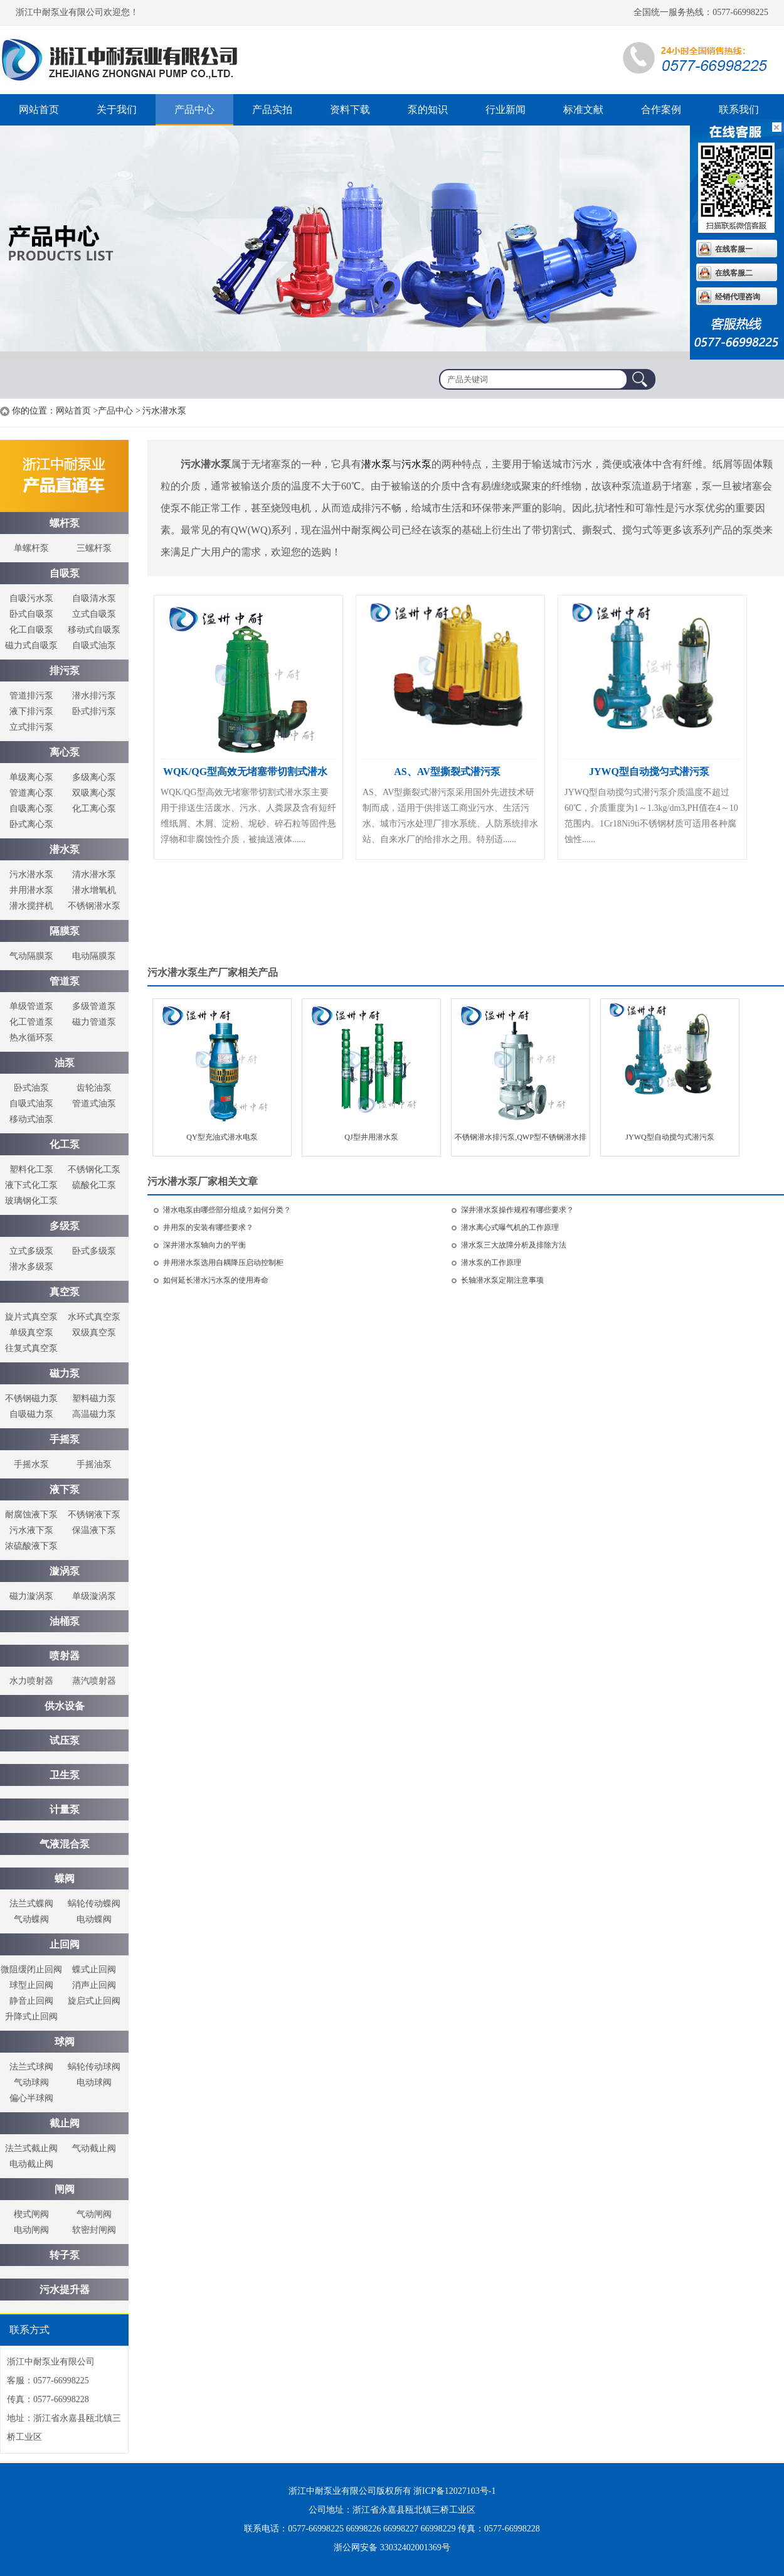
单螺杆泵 (31, 548)
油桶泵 (65, 1621)
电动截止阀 (31, 2164)
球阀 (65, 2041)
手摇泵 (65, 1439)
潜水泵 (65, 849)
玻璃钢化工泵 (31, 1200)
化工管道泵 (31, 1022)
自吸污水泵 (31, 598)
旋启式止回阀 (94, 2001)
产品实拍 (272, 109)
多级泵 (65, 1226)
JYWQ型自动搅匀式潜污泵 (649, 771)
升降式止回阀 (31, 2016)
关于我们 (117, 109)
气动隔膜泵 (31, 956)
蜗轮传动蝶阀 (94, 1903)
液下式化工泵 (31, 1185)
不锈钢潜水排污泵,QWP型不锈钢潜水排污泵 (520, 1141)
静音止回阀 (31, 2001)
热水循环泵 (31, 1037)
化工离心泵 (94, 808)
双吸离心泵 (94, 793)
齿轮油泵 (94, 1088)
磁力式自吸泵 (31, 645)
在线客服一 (734, 249)
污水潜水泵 (31, 874)
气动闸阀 (94, 2214)
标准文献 (583, 109)
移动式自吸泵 (94, 629)
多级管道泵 (94, 1006)
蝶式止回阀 (94, 1969)
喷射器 (65, 1655)
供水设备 (65, 1706)
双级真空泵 (94, 1332)
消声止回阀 (94, 1985)
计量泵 (65, 1809)
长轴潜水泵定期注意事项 (502, 1280)
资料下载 (350, 109)
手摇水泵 (31, 1464)
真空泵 (65, 1291)
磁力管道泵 (94, 1022)
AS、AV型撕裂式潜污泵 (447, 771)
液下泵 (65, 1489)
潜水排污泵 (94, 695)
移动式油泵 (31, 1119)
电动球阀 (94, 2082)
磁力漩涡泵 (31, 1596)
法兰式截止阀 (31, 2148)
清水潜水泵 (94, 874)
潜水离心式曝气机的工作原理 (510, 1227)
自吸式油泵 (94, 645)
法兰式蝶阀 (31, 1903)
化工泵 (65, 1144)
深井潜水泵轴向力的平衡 (204, 1245)
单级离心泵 (31, 777)
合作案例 (661, 109)
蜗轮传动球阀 (94, 2066)
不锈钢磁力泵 (31, 1398)
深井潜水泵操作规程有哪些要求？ (517, 1209)
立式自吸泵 (94, 614)
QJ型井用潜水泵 (371, 1137)
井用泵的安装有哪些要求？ (208, 1227)
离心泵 (65, 752)
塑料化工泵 (31, 1169)
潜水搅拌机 (31, 906)
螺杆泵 (125, 60)
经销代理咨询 (737, 296)
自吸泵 (65, 573)
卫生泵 (65, 1775)
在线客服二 (734, 273)
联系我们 (739, 109)
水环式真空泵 (94, 1317)
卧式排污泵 (94, 711)
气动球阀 (31, 2082)
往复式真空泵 (31, 1348)
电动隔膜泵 (94, 956)
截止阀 (65, 2123)
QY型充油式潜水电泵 (221, 1137)
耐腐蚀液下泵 (31, 1514)
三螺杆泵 (94, 548)
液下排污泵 (31, 711)
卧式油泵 (31, 1088)
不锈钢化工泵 (94, 1169)
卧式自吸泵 (31, 614)
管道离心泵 (31, 793)
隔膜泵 (65, 931)
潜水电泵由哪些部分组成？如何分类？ (227, 1209)
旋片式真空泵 (31, 1317)
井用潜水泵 (31, 890)
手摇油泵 (94, 1464)
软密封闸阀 (94, 2230)
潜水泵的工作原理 (491, 1262)
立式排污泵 (31, 727)
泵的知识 (428, 109)
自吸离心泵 (31, 808)
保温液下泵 (94, 1530)
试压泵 (65, 1740)
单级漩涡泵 (94, 1596)
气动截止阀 (94, 2148)
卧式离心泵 (31, 824)
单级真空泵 (31, 1332)
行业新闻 (505, 109)
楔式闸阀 (31, 2214)
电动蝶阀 (94, 1919)
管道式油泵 (94, 1103)
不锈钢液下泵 (94, 1514)
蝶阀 (65, 1878)
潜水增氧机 (94, 890)
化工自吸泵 (31, 629)
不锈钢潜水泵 (94, 906)
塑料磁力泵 (94, 1398)
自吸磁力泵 (31, 1414)
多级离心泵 (94, 777)
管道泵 (65, 981)
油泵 (65, 1062)
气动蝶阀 (31, 1919)
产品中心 (194, 109)
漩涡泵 (65, 1571)
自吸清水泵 (94, 598)
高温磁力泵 (94, 1414)
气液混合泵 (65, 1844)
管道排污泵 (31, 695)
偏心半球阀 (31, 2098)
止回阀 (65, 1944)
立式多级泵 (31, 1251)
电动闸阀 (31, 2230)
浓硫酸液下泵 (31, 1546)
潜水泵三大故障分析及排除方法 (513, 1245)
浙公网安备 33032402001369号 (392, 2547)
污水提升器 (65, 2289)
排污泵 (65, 670)
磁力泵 (65, 1373)
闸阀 (65, 2189)
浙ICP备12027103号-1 (454, 2491)
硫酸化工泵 (94, 1185)
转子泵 (65, 2255)
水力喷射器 (31, 1681)
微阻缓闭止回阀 (31, 1969)
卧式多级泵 (94, 1251)
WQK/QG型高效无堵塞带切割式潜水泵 (245, 775)
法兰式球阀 (31, 2066)
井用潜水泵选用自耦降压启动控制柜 (223, 1262)
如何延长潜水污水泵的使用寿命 (215, 1280)
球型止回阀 (31, 1985)
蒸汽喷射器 (94, 1681)
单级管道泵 (31, 1006)
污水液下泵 (31, 1530)
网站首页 (39, 109)
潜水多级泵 (31, 1266)
